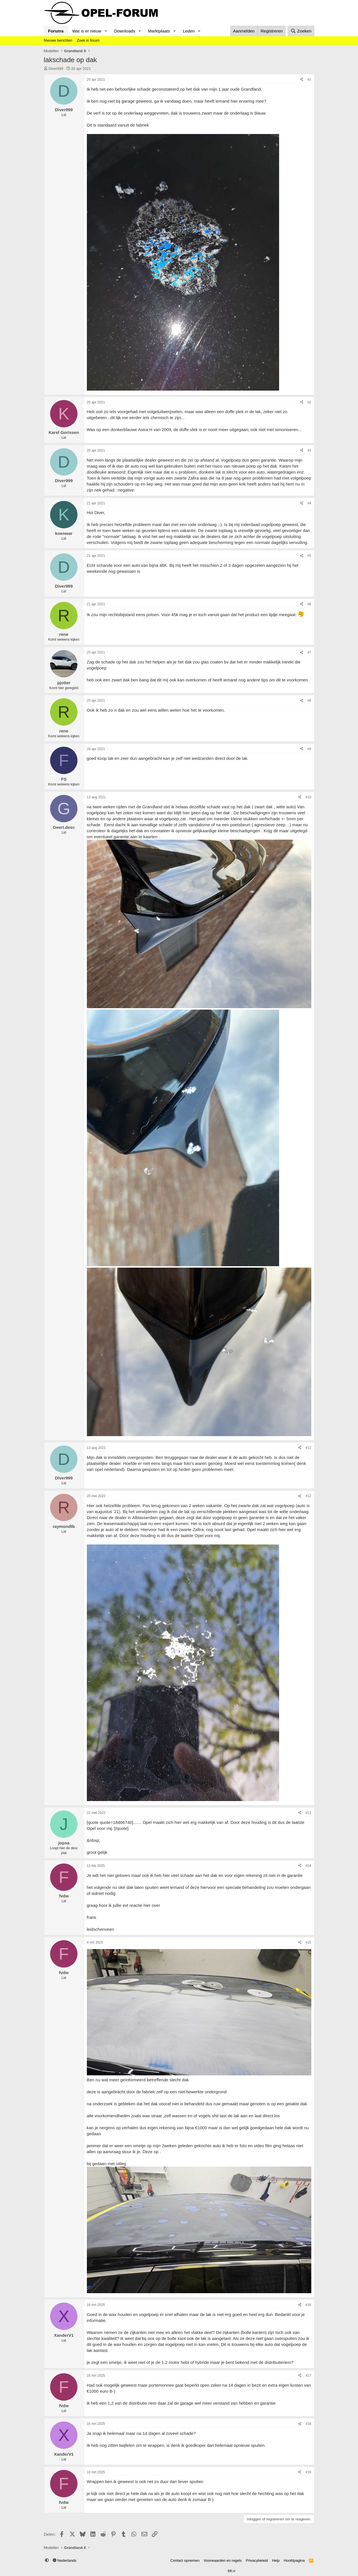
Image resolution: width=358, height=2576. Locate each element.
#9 (309, 749)
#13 (308, 1813)
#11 (308, 1448)
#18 (308, 2424)
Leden (189, 31)
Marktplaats (159, 31)
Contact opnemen (185, 2560)
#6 (309, 604)
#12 (308, 1496)
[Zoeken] (301, 31)
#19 (308, 2472)
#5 (309, 556)
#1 (309, 80)
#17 (308, 2376)
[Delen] (301, 79)
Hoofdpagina (294, 2560)
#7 (309, 652)
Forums (56, 31)
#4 (309, 503)
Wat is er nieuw (86, 31)
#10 (308, 797)
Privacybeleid (257, 2560)
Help (276, 2560)
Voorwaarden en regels (223, 2560)
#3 (309, 450)
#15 (308, 1942)
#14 (308, 1866)
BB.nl (231, 2571)
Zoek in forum (88, 40)
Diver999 (55, 68)
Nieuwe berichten (58, 40)
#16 (308, 2305)
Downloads (124, 31)
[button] (106, 31)
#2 (309, 402)
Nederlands (64, 2560)
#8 (309, 701)
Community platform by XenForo (165, 2571)
